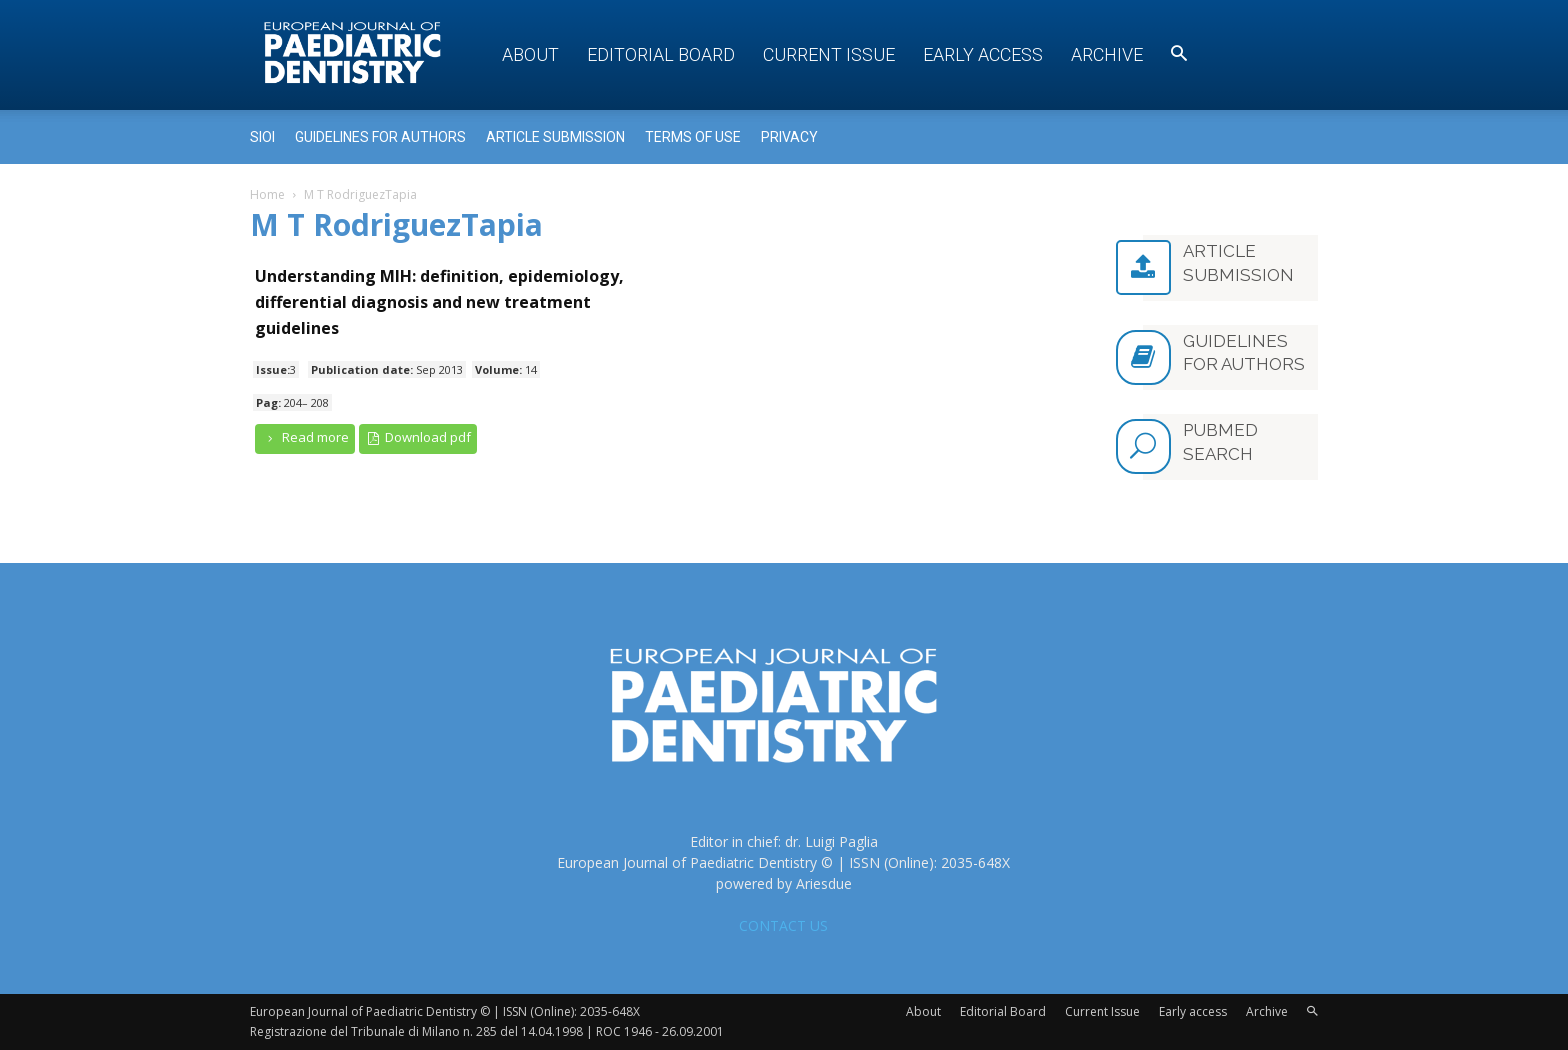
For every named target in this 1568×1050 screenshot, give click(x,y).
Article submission (555, 137)
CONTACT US (783, 925)
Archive (1107, 54)
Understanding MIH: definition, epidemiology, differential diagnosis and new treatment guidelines (439, 302)
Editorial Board (661, 54)
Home (267, 194)
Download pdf (418, 437)
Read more (305, 437)
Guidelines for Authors (380, 137)
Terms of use (693, 137)
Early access (983, 54)
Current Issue (829, 54)
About (530, 54)
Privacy (789, 137)
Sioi (262, 137)
